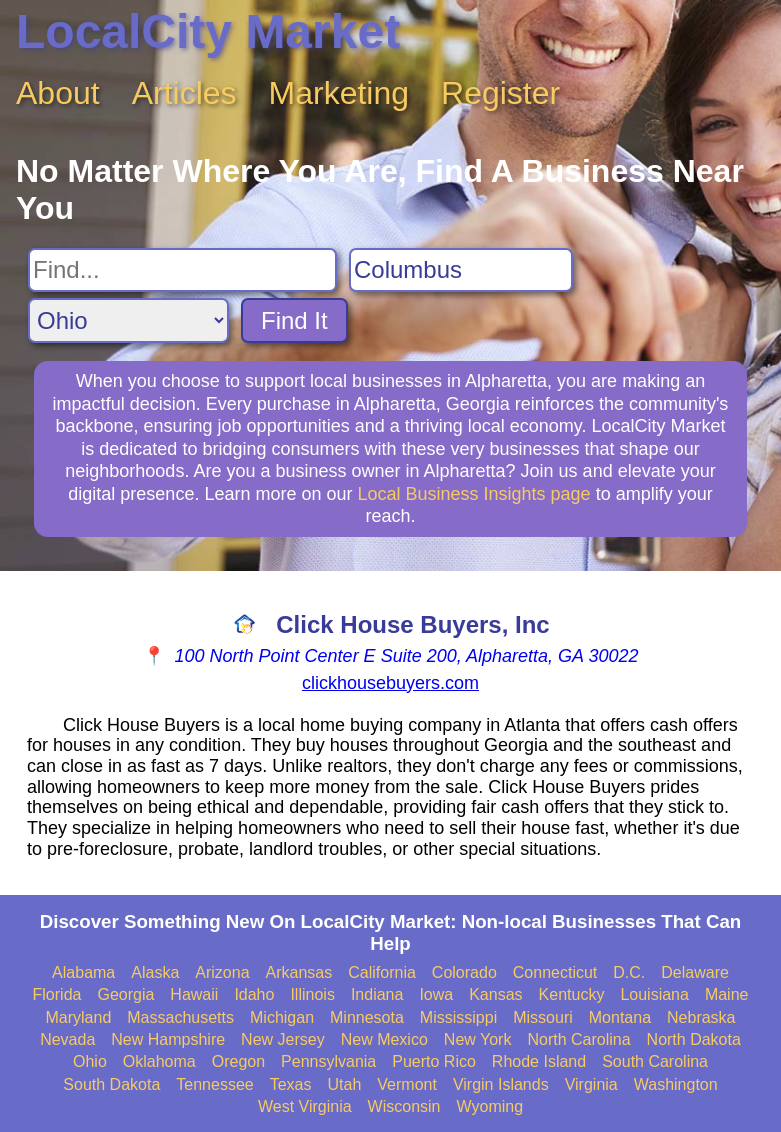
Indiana (377, 994)
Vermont (407, 1084)
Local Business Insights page (473, 494)
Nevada (67, 1039)
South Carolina (655, 1061)
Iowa (436, 994)
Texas (291, 1084)
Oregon (238, 1061)
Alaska (155, 972)
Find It (294, 320)
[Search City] (461, 270)
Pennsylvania (328, 1061)
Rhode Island (539, 1061)
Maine (727, 994)
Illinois (312, 994)
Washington (676, 1084)
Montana (620, 1017)
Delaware (695, 972)
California (382, 972)
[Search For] (182, 270)
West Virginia (305, 1106)
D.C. (629, 972)
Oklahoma (159, 1061)
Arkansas (299, 972)
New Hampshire (168, 1039)
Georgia (125, 994)
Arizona (222, 972)
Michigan (282, 1017)
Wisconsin (404, 1106)
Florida (57, 994)
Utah (345, 1084)
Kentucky (572, 994)
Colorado (464, 972)
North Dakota (694, 1039)
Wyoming (490, 1106)
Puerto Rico (434, 1061)
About (58, 93)
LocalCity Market (208, 31)
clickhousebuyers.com (390, 683)
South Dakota (111, 1084)
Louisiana (654, 994)
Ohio (90, 1061)
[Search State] (128, 320)
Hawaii (194, 994)
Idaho (254, 994)
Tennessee (214, 1084)
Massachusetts (180, 1017)
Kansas (495, 994)
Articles (184, 93)
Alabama (83, 972)
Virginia (591, 1084)
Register (500, 93)
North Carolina (578, 1039)
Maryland (78, 1017)
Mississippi (458, 1017)
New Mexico (384, 1039)
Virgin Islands (501, 1084)
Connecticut (555, 972)
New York (478, 1039)
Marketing (339, 93)
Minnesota (367, 1017)
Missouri (543, 1017)
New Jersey (283, 1039)
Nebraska (701, 1017)
